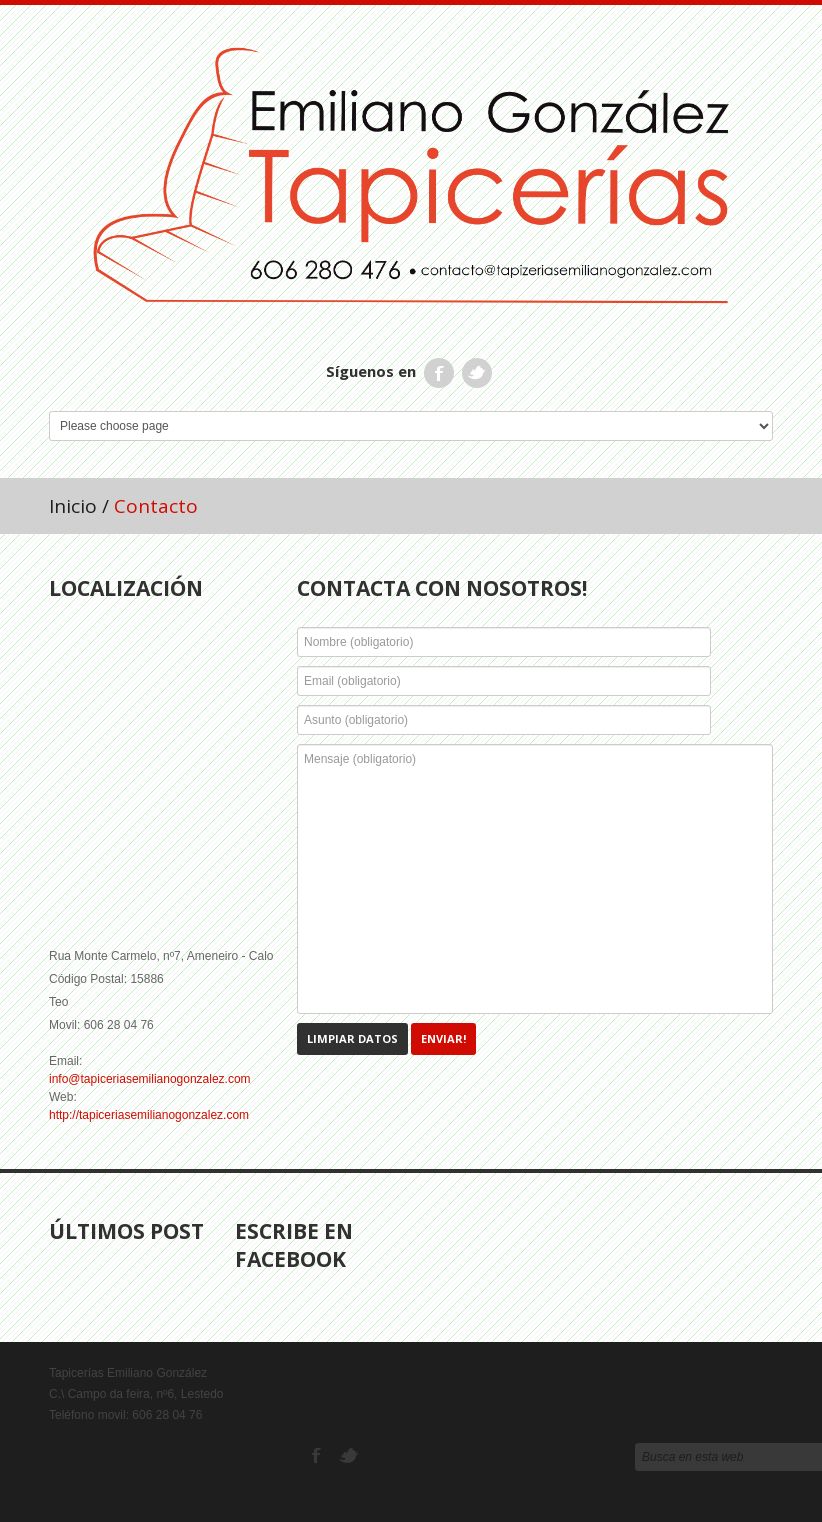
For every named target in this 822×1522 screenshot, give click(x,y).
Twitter (477, 373)
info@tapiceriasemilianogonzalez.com (150, 1079)
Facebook (439, 373)
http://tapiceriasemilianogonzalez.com (149, 1115)
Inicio (73, 506)
